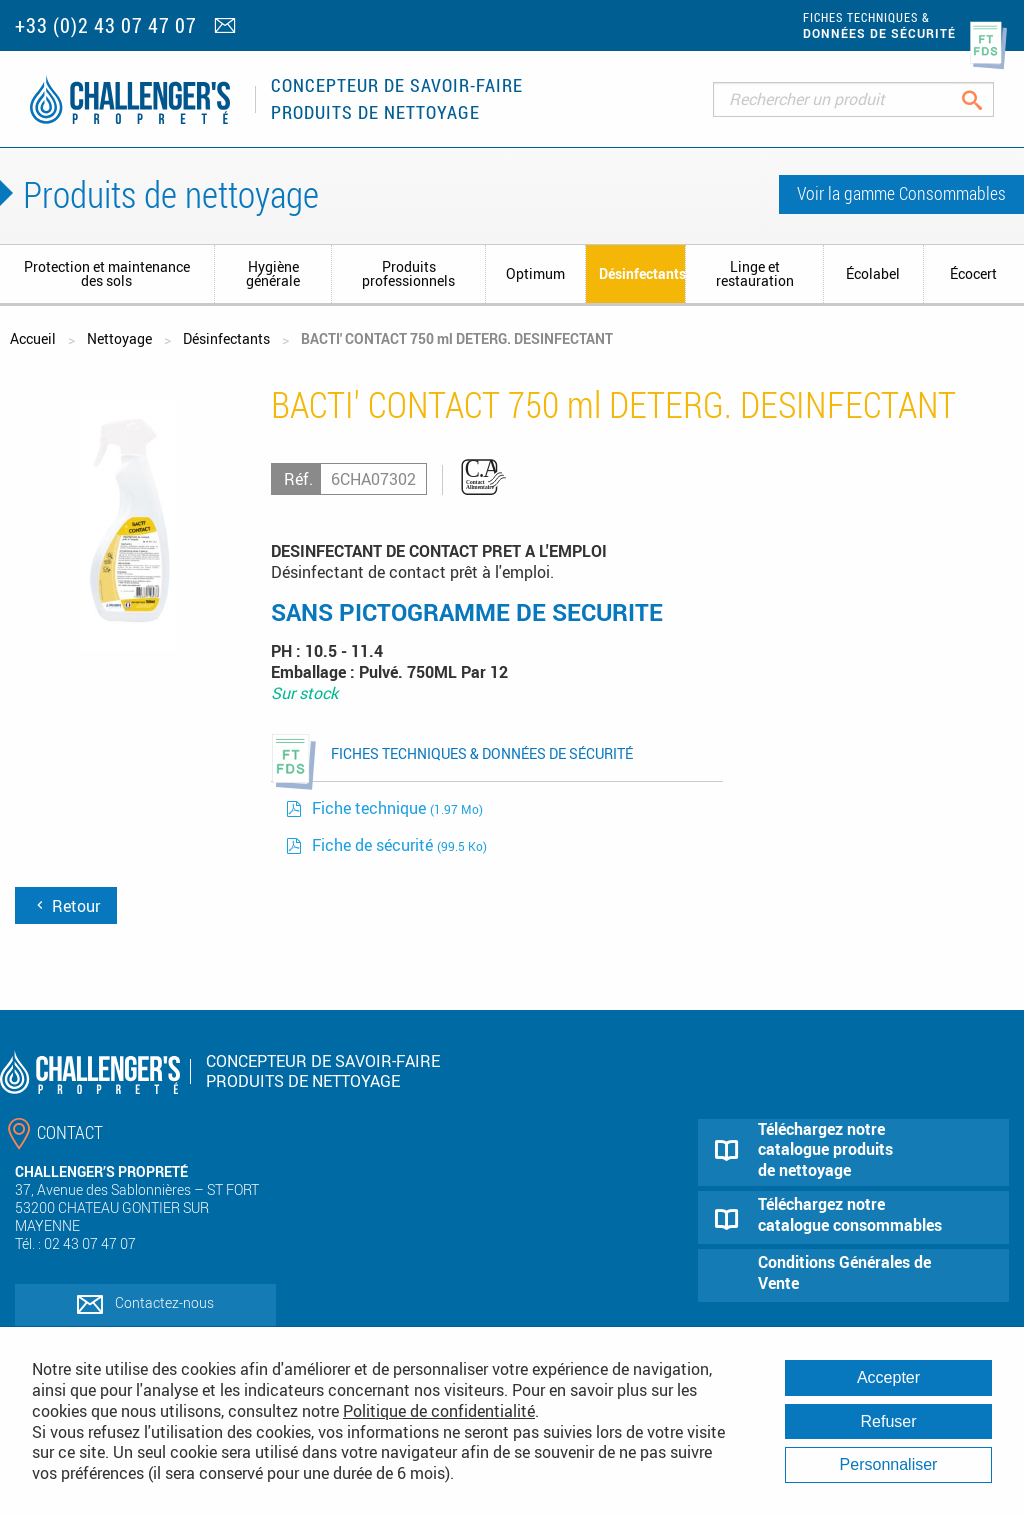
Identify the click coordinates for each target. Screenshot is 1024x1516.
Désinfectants (642, 273)
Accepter (888, 1377)
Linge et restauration (755, 273)
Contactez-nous (164, 1302)
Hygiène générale (273, 273)
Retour (66, 906)
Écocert (973, 273)
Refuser (888, 1421)
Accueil (33, 338)
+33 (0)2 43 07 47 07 (106, 25)
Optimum (535, 273)
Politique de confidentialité (439, 1411)
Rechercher (987, 99)
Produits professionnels (408, 273)
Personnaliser (889, 1464)
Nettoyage (119, 338)
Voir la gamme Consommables (901, 193)
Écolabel (873, 273)
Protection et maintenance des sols (107, 273)
